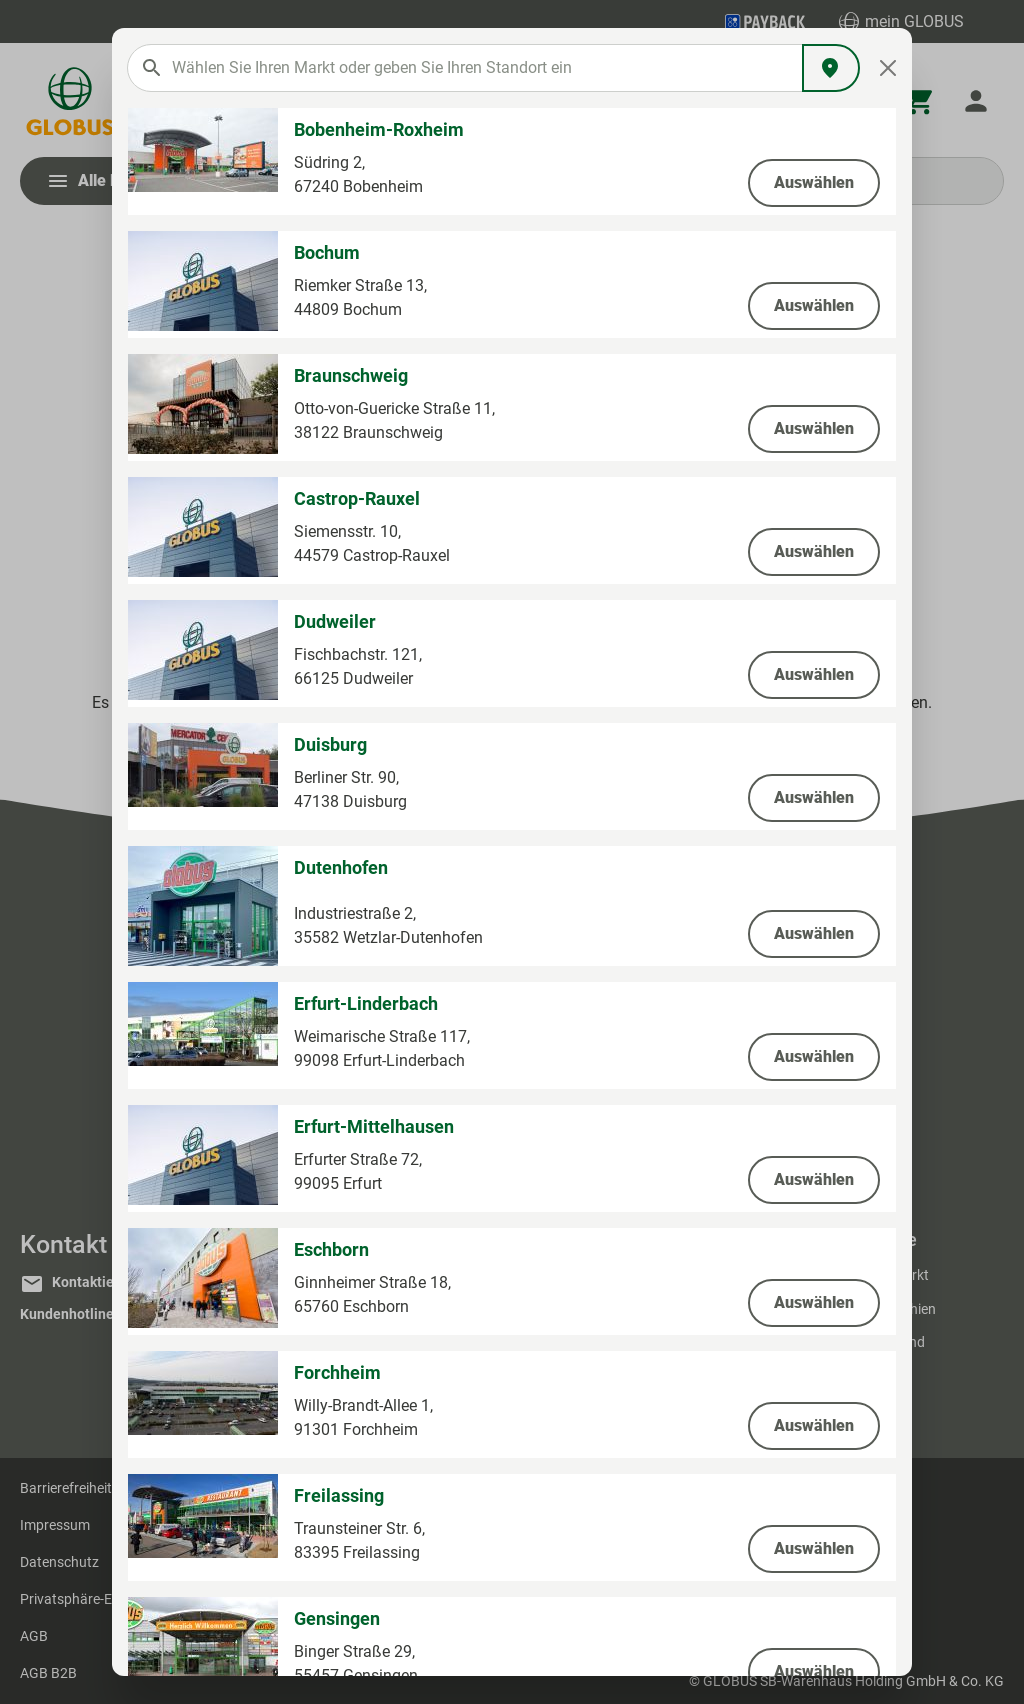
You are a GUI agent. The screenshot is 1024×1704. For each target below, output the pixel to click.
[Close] (888, 68)
